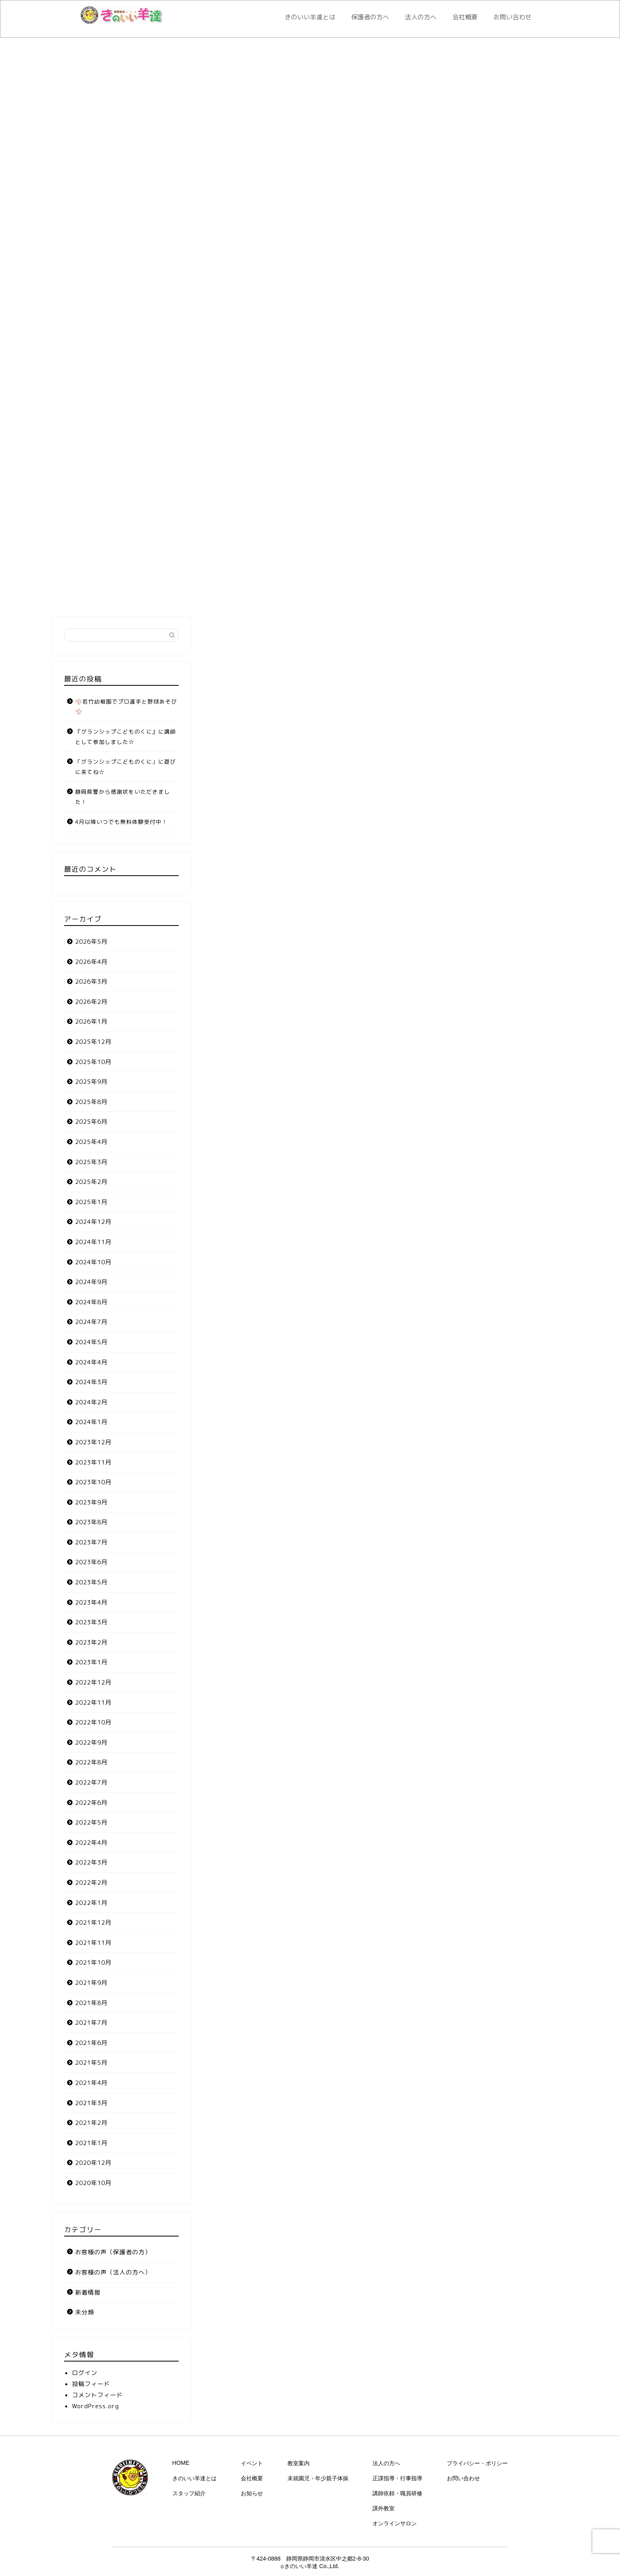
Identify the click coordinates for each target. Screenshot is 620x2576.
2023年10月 (93, 1482)
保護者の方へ (370, 17)
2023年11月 (93, 1462)
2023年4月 (91, 1602)
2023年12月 (93, 1442)
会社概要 (465, 17)
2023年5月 (91, 1582)
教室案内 (298, 2463)
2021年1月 (91, 2143)
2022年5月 (91, 1822)
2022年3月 (91, 1862)
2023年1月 (91, 1662)
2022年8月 (91, 1762)
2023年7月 (91, 1542)
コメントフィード (97, 2395)
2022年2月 (91, 1882)
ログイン (84, 2373)
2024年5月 (91, 1342)
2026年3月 (91, 981)
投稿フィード (91, 2384)
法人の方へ (421, 17)
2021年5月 (91, 2062)
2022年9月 (91, 1742)
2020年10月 (93, 2183)
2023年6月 (91, 1562)
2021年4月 (91, 2083)
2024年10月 (93, 1262)
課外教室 (383, 2508)
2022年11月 (93, 1702)
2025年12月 (93, 1042)
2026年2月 (91, 1002)
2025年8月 (91, 1102)
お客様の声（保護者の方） (113, 2252)
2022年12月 (93, 1682)
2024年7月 (91, 1322)
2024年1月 (91, 1422)
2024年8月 (91, 1302)
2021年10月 (93, 1962)
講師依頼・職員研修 (397, 2493)
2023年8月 (91, 1522)
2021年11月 (93, 1943)
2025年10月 (93, 1062)
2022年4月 (91, 1842)
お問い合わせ (512, 17)
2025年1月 (91, 1202)
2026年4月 (91, 962)
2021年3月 (91, 2103)
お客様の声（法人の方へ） (113, 2272)
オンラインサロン (394, 2523)
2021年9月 (91, 1982)
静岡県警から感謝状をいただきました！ (122, 797)
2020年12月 (93, 2163)
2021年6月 (91, 2043)
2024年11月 (93, 1242)
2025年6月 (91, 1121)
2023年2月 (91, 1642)
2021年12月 (93, 1922)
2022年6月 (91, 1802)
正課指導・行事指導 (397, 2478)
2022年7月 (91, 1782)
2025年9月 (91, 1081)
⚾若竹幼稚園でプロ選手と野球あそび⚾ (126, 706)
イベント (252, 2463)
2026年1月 (91, 1021)
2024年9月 (91, 1282)
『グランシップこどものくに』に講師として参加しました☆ (125, 736)
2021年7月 (91, 2022)
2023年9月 (91, 1502)
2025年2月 (91, 1182)
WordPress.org (95, 2406)
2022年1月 (91, 1903)
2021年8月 (91, 2003)
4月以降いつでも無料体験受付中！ (121, 821)
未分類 (84, 2312)
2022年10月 (93, 1722)
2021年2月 (91, 2123)
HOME (180, 2463)
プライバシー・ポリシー (477, 2463)
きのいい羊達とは (310, 17)
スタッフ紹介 (189, 2493)
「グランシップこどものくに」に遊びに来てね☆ (125, 767)
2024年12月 (93, 1222)
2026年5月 (91, 941)
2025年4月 (91, 1142)
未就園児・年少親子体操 (317, 2478)
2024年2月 (91, 1402)
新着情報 (87, 2292)
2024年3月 (91, 1382)
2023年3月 (91, 1622)
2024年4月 (91, 1362)
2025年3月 (91, 1162)
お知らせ (252, 2493)
